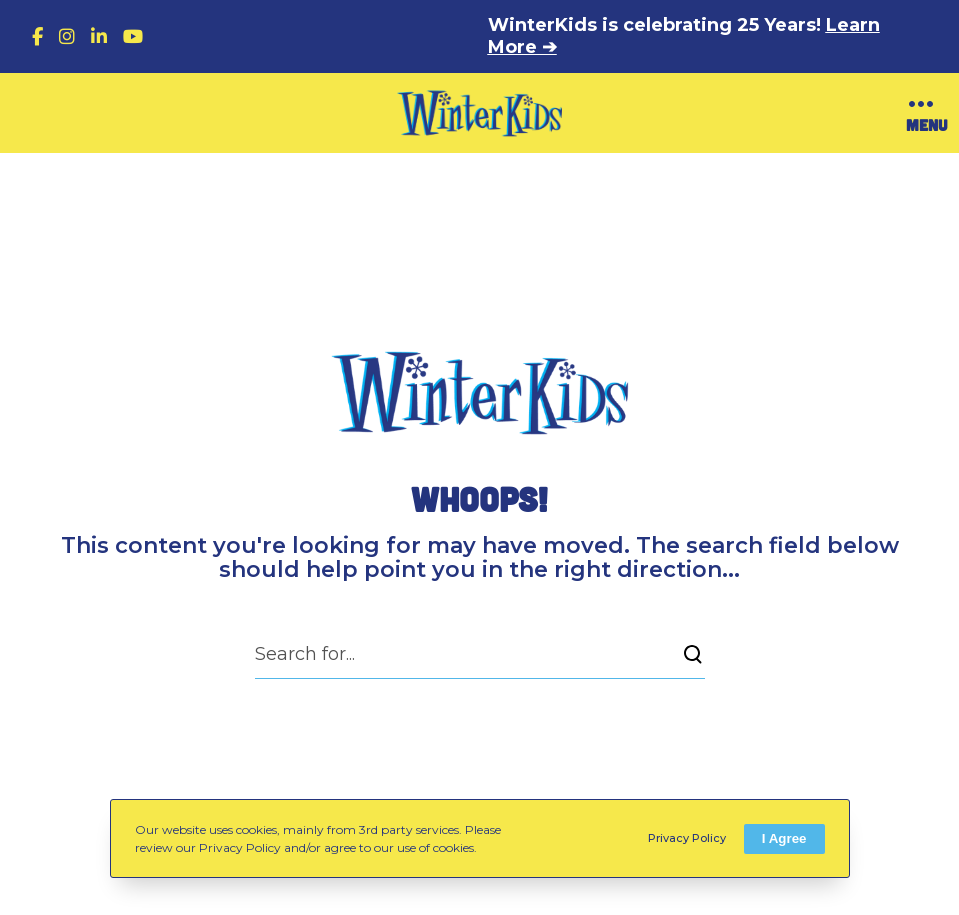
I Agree (784, 838)
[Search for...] (480, 654)
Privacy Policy (687, 838)
